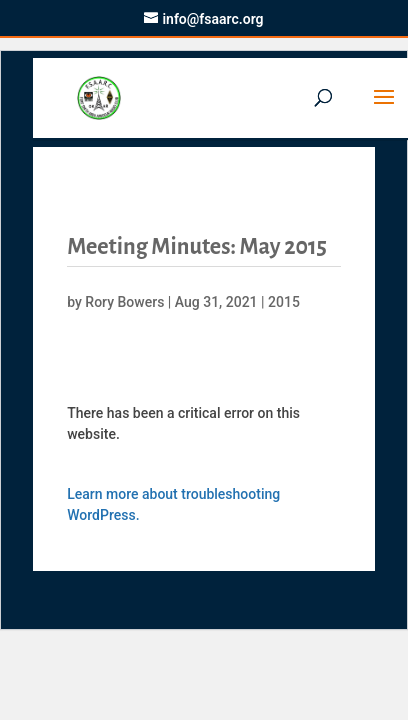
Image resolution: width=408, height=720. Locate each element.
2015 (284, 302)
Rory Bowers (124, 302)
